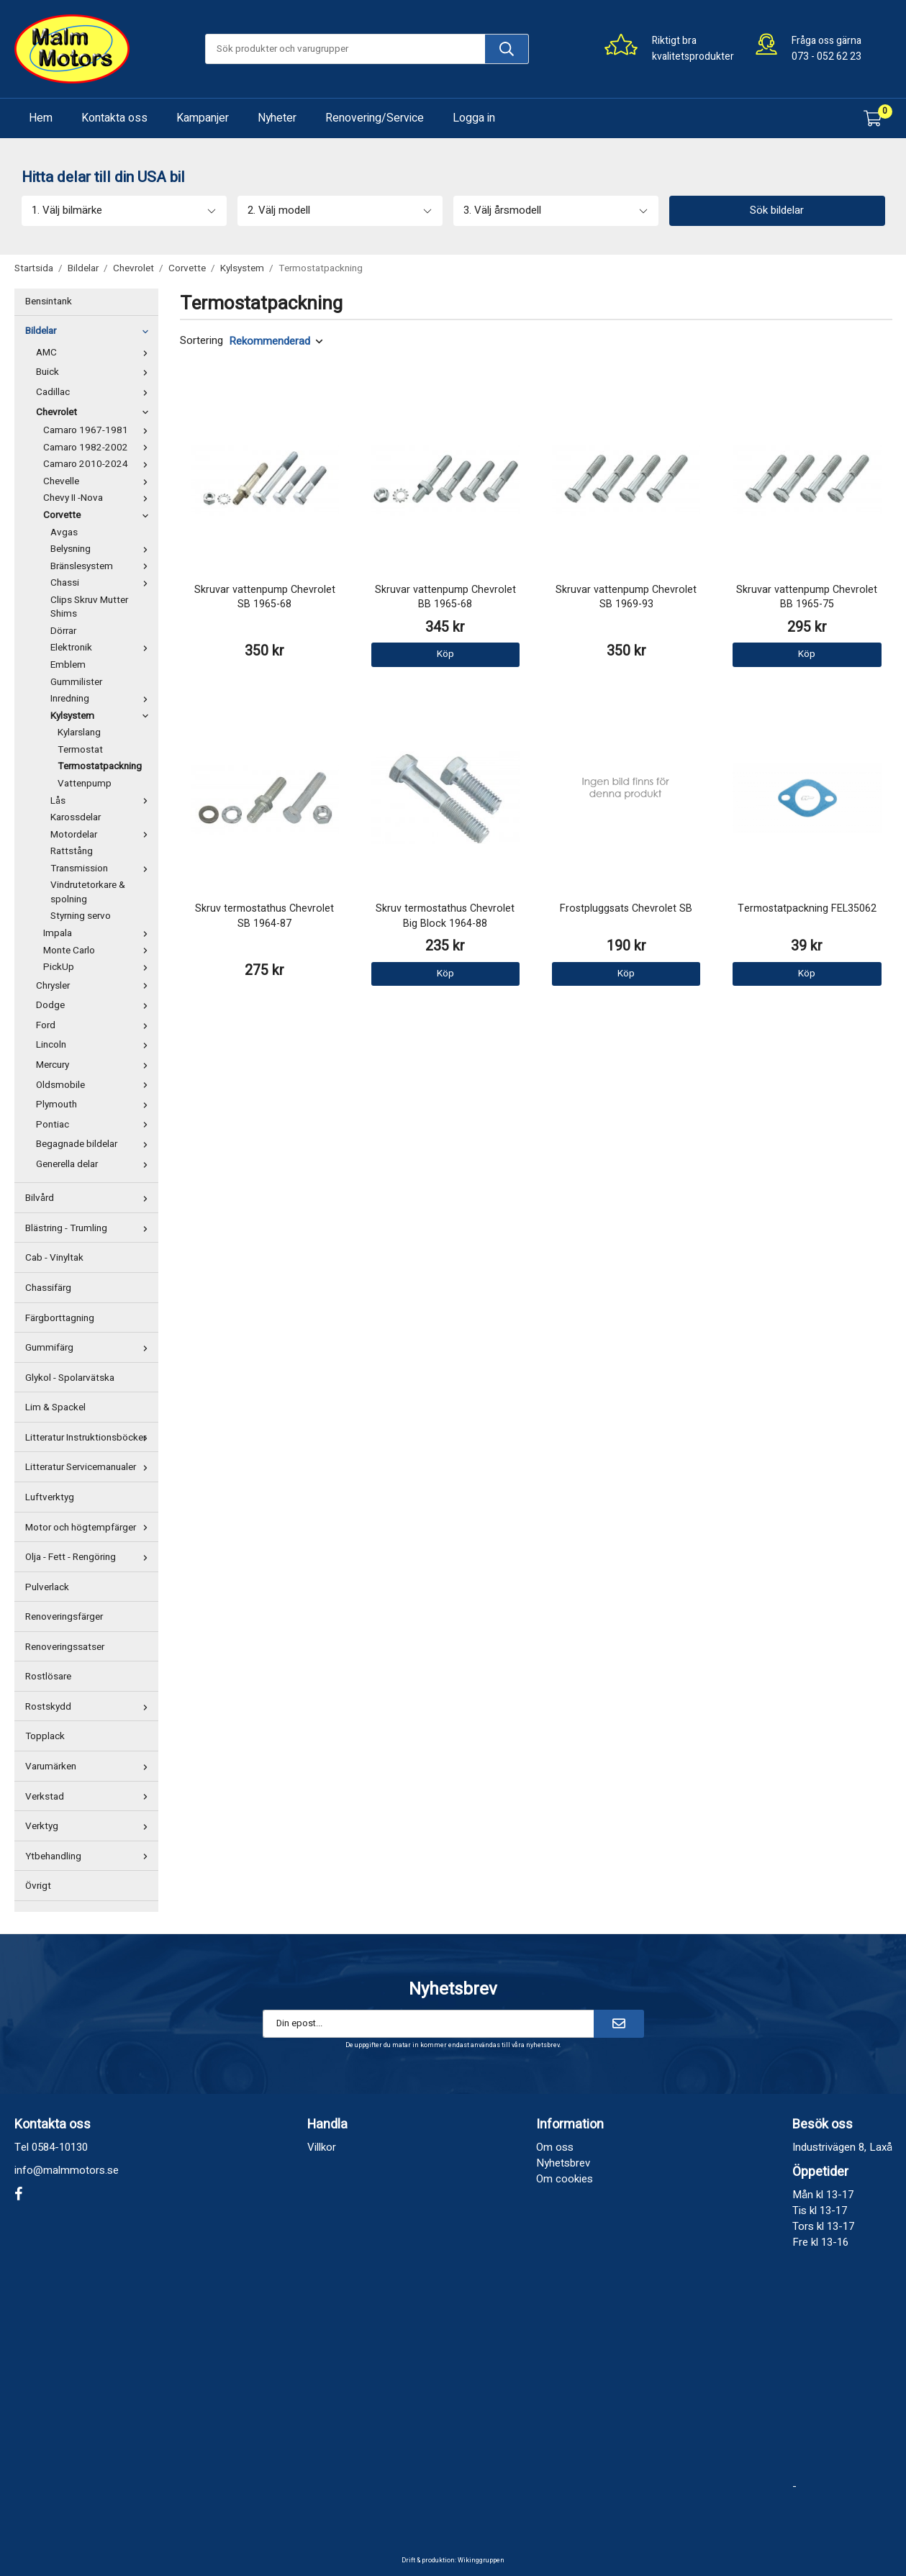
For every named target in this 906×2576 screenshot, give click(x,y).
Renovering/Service (374, 118)
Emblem (68, 665)
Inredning (102, 698)
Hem (41, 118)
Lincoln (95, 1045)
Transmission (102, 868)
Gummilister (76, 682)
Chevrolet (95, 412)
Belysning (102, 549)
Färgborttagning (59, 1318)
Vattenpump (85, 783)
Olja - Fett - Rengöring (90, 1557)
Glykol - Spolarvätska (69, 1378)
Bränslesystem (102, 566)
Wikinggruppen (481, 2560)
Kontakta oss (114, 118)
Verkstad (90, 1797)
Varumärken (90, 1766)
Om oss (555, 2147)
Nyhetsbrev (563, 2163)
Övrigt (38, 1886)
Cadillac (95, 392)
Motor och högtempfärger (90, 1527)
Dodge (95, 1005)
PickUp (99, 967)
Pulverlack (47, 1587)
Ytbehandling (90, 1856)
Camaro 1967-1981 (99, 430)
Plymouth (95, 1104)
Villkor (321, 2147)
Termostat (80, 750)
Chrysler (95, 986)
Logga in (474, 118)
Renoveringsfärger (64, 1617)
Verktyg (90, 1826)
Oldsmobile (95, 1085)
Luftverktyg (49, 1497)
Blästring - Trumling (90, 1228)
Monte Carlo (99, 950)
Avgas (64, 532)
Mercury (95, 1065)
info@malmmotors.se (66, 2170)
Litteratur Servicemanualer (90, 1467)
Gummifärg (90, 1348)
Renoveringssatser (64, 1647)
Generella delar (95, 1164)
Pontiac (95, 1124)
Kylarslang (79, 732)
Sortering (201, 340)
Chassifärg (48, 1288)
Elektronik (102, 647)
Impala (99, 933)
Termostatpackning (100, 766)
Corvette (99, 515)
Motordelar (102, 834)
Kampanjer (202, 118)
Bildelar (90, 331)
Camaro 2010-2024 (99, 464)
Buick (95, 372)
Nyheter (277, 118)
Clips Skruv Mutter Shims (89, 607)
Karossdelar (75, 817)
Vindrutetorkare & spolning (87, 892)
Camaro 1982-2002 (99, 447)
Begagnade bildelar (95, 1144)
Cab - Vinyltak (54, 1258)
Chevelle (99, 481)
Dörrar (63, 631)
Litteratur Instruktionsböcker (90, 1437)
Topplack (45, 1736)
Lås (102, 801)
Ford (95, 1025)
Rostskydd (90, 1707)
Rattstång (71, 851)
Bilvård (90, 1198)
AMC (95, 352)
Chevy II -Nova (99, 498)
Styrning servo (80, 916)
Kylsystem (102, 716)
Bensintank (48, 301)
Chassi (102, 583)
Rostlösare (48, 1676)
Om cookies (564, 2179)
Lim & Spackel (55, 1407)
